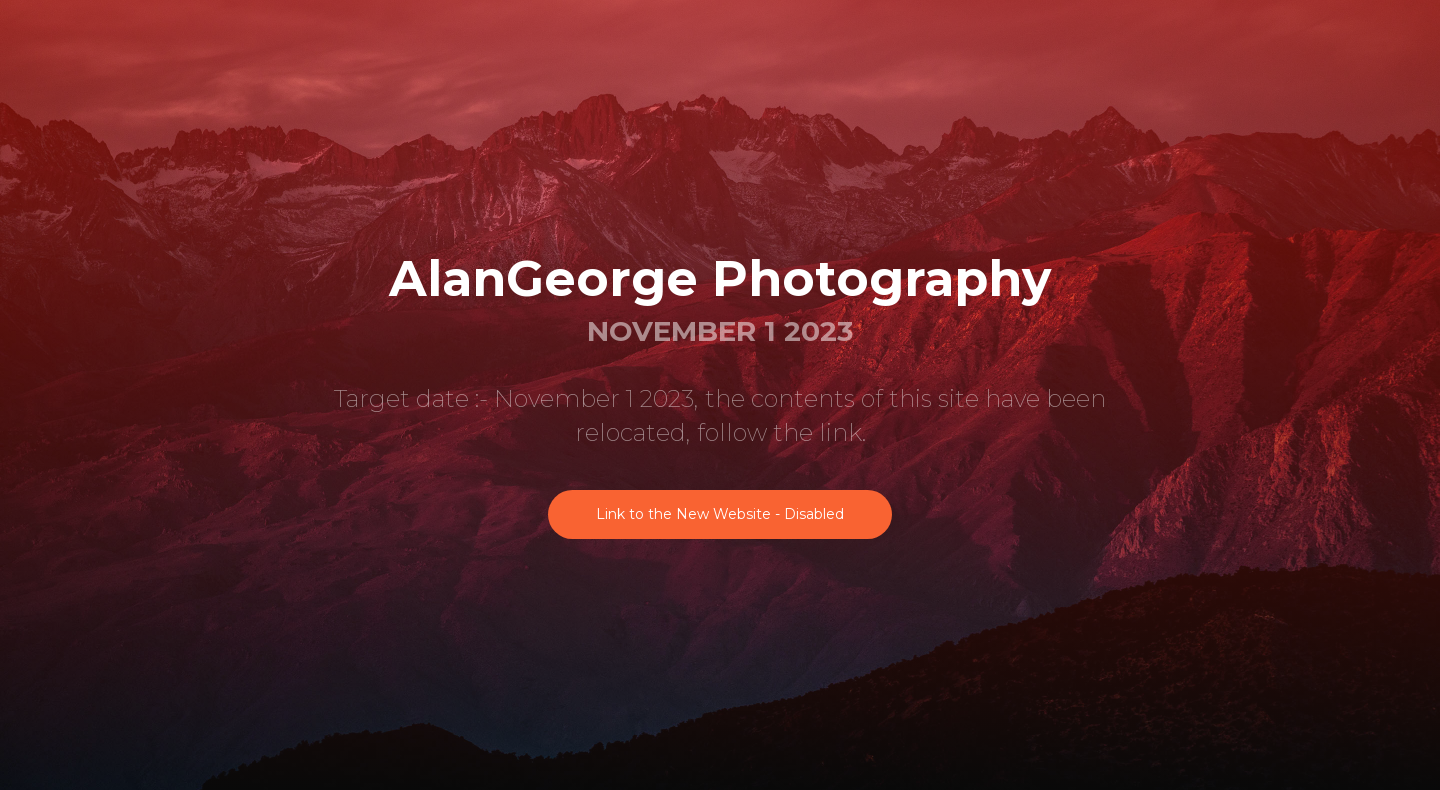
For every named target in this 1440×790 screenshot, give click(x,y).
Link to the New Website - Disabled (720, 514)
